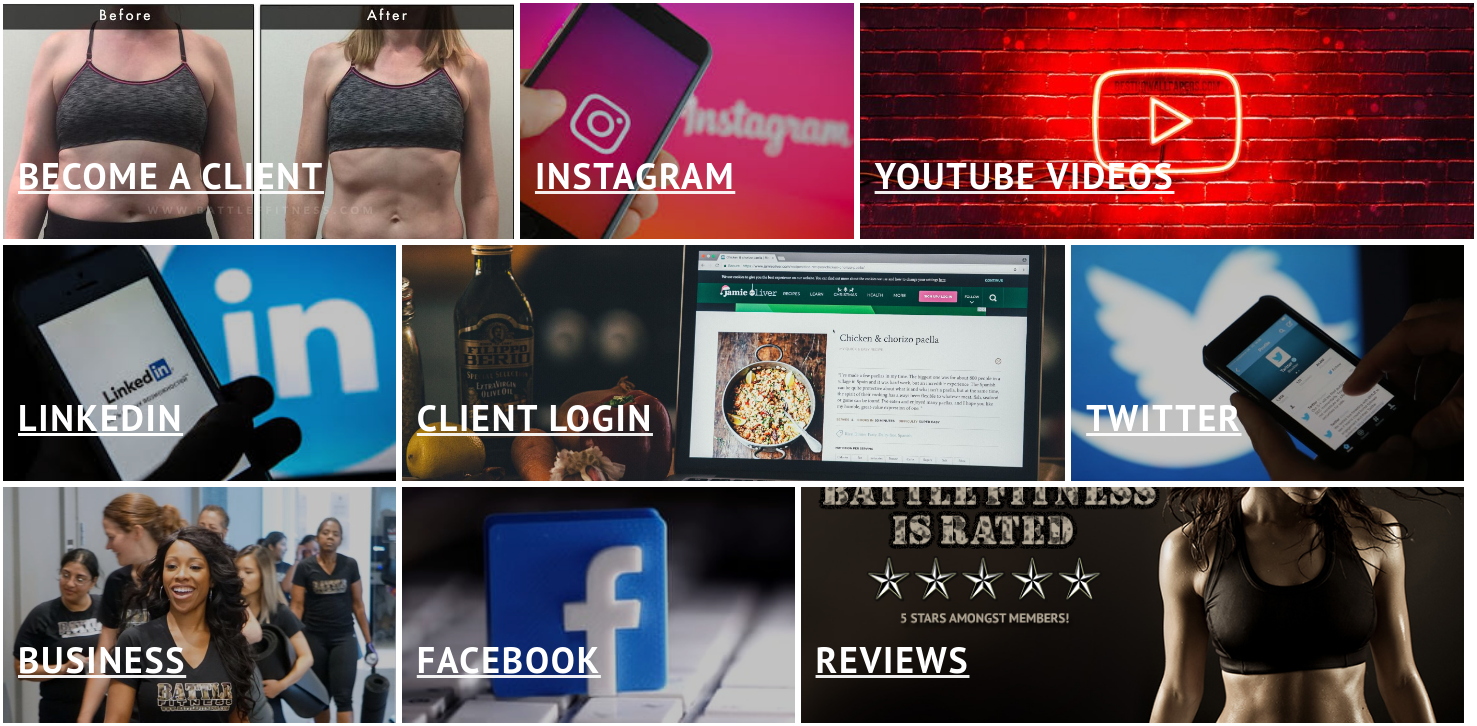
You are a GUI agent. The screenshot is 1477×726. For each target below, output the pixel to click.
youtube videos (1025, 175)
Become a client (171, 175)
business (102, 659)
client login (535, 417)
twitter (1163, 417)
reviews (893, 659)
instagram (635, 175)
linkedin (100, 417)
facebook (509, 659)
